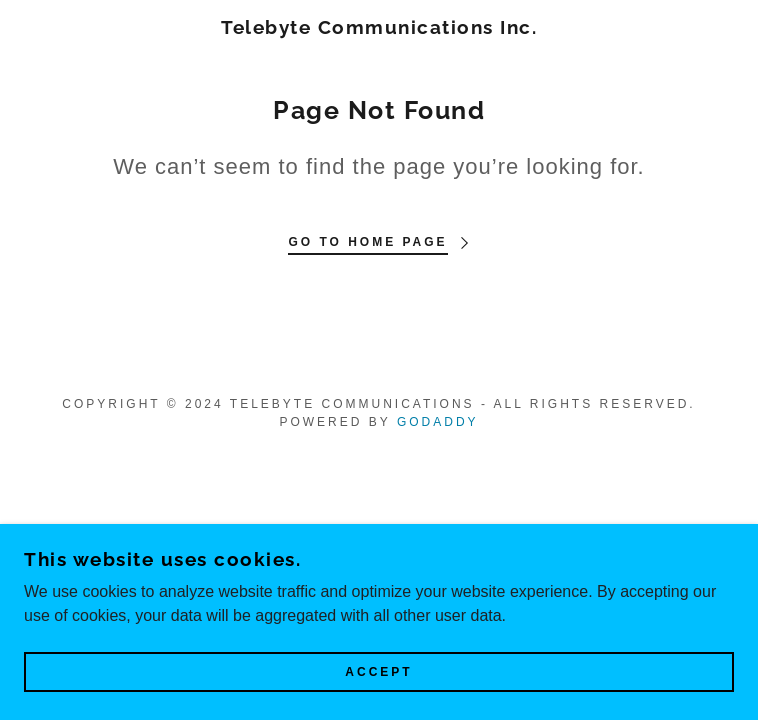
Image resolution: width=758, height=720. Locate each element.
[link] (378, 27)
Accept (378, 672)
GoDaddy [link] (438, 422)
